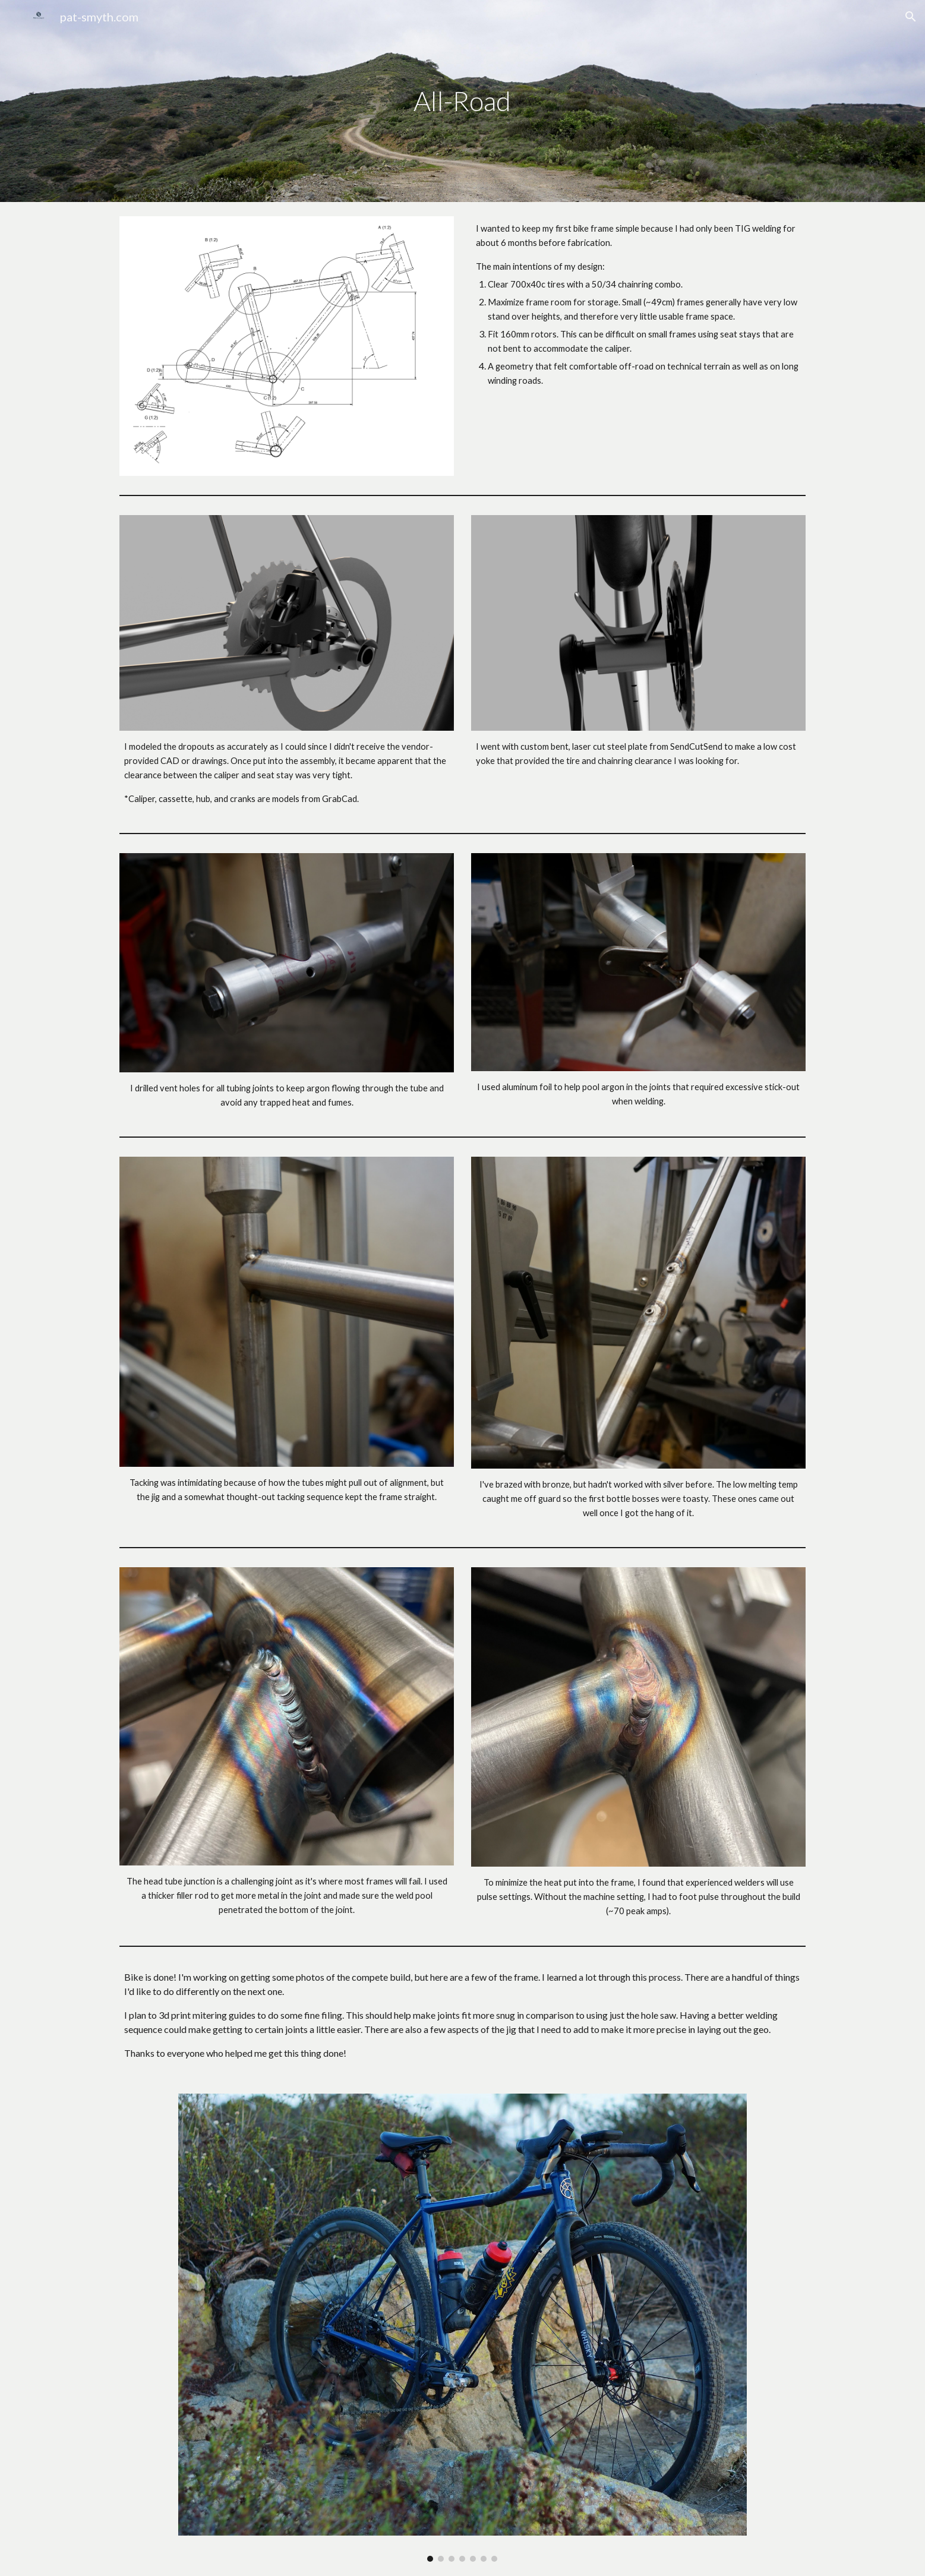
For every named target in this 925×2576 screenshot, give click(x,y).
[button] (910, 16)
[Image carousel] (462, 2328)
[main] (463, 101)
